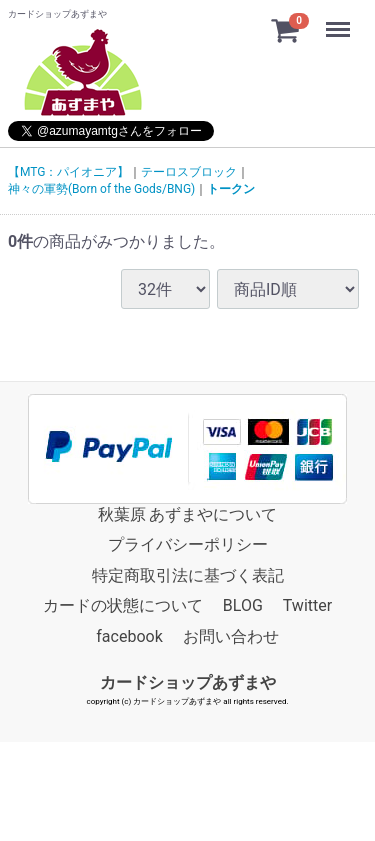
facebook (129, 636)
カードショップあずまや (188, 682)
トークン (231, 189)
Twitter (307, 605)
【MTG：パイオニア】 (68, 172)
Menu (340, 20)
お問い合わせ (231, 636)
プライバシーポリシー (188, 544)
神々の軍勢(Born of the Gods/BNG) (101, 189)
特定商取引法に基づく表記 (188, 575)
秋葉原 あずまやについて (188, 514)
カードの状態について (123, 605)
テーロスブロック (189, 172)
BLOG (243, 605)
